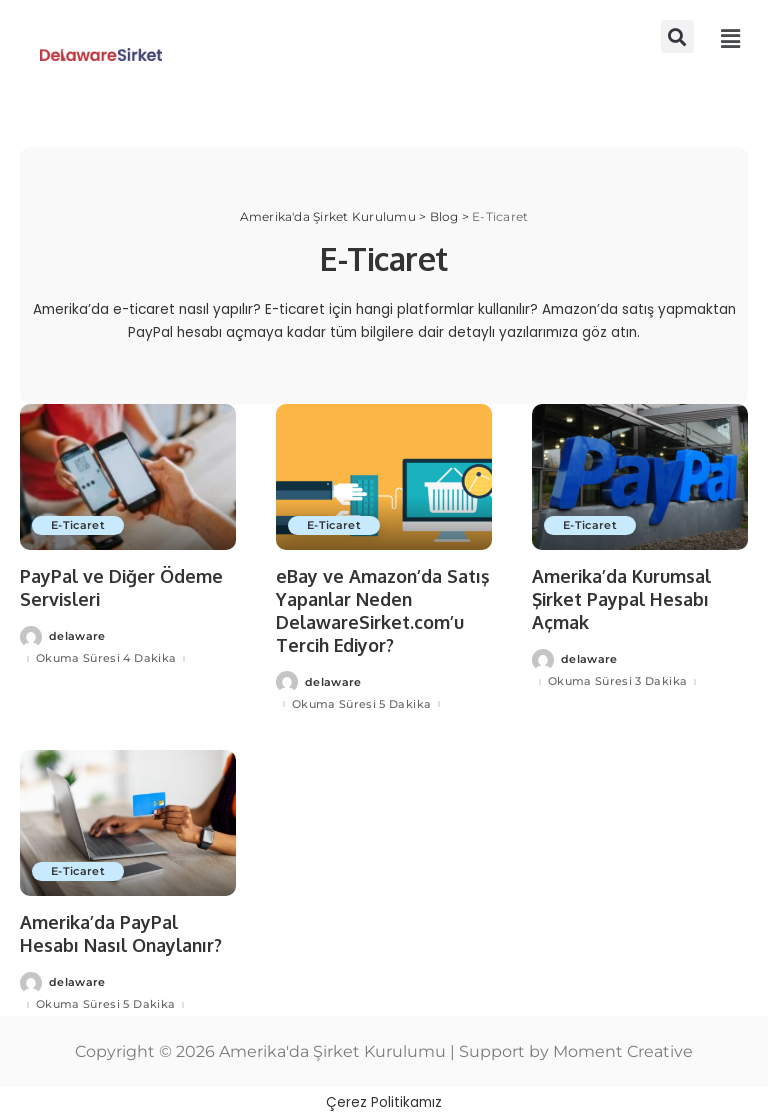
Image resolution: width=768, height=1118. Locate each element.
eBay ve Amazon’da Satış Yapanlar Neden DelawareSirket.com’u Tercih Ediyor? (383, 610)
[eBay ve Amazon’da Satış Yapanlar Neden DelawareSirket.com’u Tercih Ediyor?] (384, 477)
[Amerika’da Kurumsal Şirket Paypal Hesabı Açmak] (640, 477)
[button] (677, 36)
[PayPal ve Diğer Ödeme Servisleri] (128, 477)
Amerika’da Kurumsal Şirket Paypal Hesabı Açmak (622, 598)
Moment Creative (623, 1049)
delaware (77, 636)
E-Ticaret (79, 525)
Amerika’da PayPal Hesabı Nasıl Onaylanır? (123, 932)
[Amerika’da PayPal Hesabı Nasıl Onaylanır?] (128, 822)
